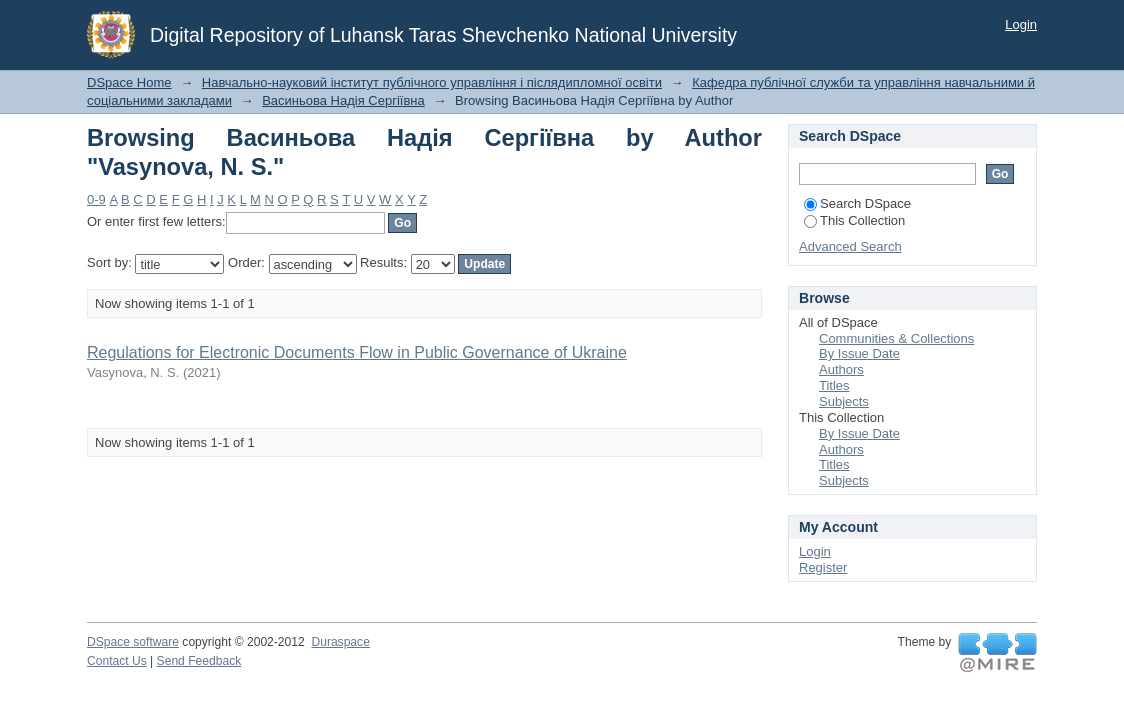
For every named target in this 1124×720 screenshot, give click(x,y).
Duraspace (340, 642)
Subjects (844, 401)
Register (823, 567)
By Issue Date (859, 353)
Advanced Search (850, 246)
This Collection (854, 220)
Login (1021, 24)
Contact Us (117, 661)
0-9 (96, 199)
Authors (841, 369)
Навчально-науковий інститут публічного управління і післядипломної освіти (432, 82)
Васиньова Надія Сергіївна (343, 100)
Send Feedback (199, 661)
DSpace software (133, 642)
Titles (834, 385)
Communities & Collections (896, 338)
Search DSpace (857, 203)
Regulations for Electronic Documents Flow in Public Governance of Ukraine (357, 352)
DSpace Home (129, 82)
